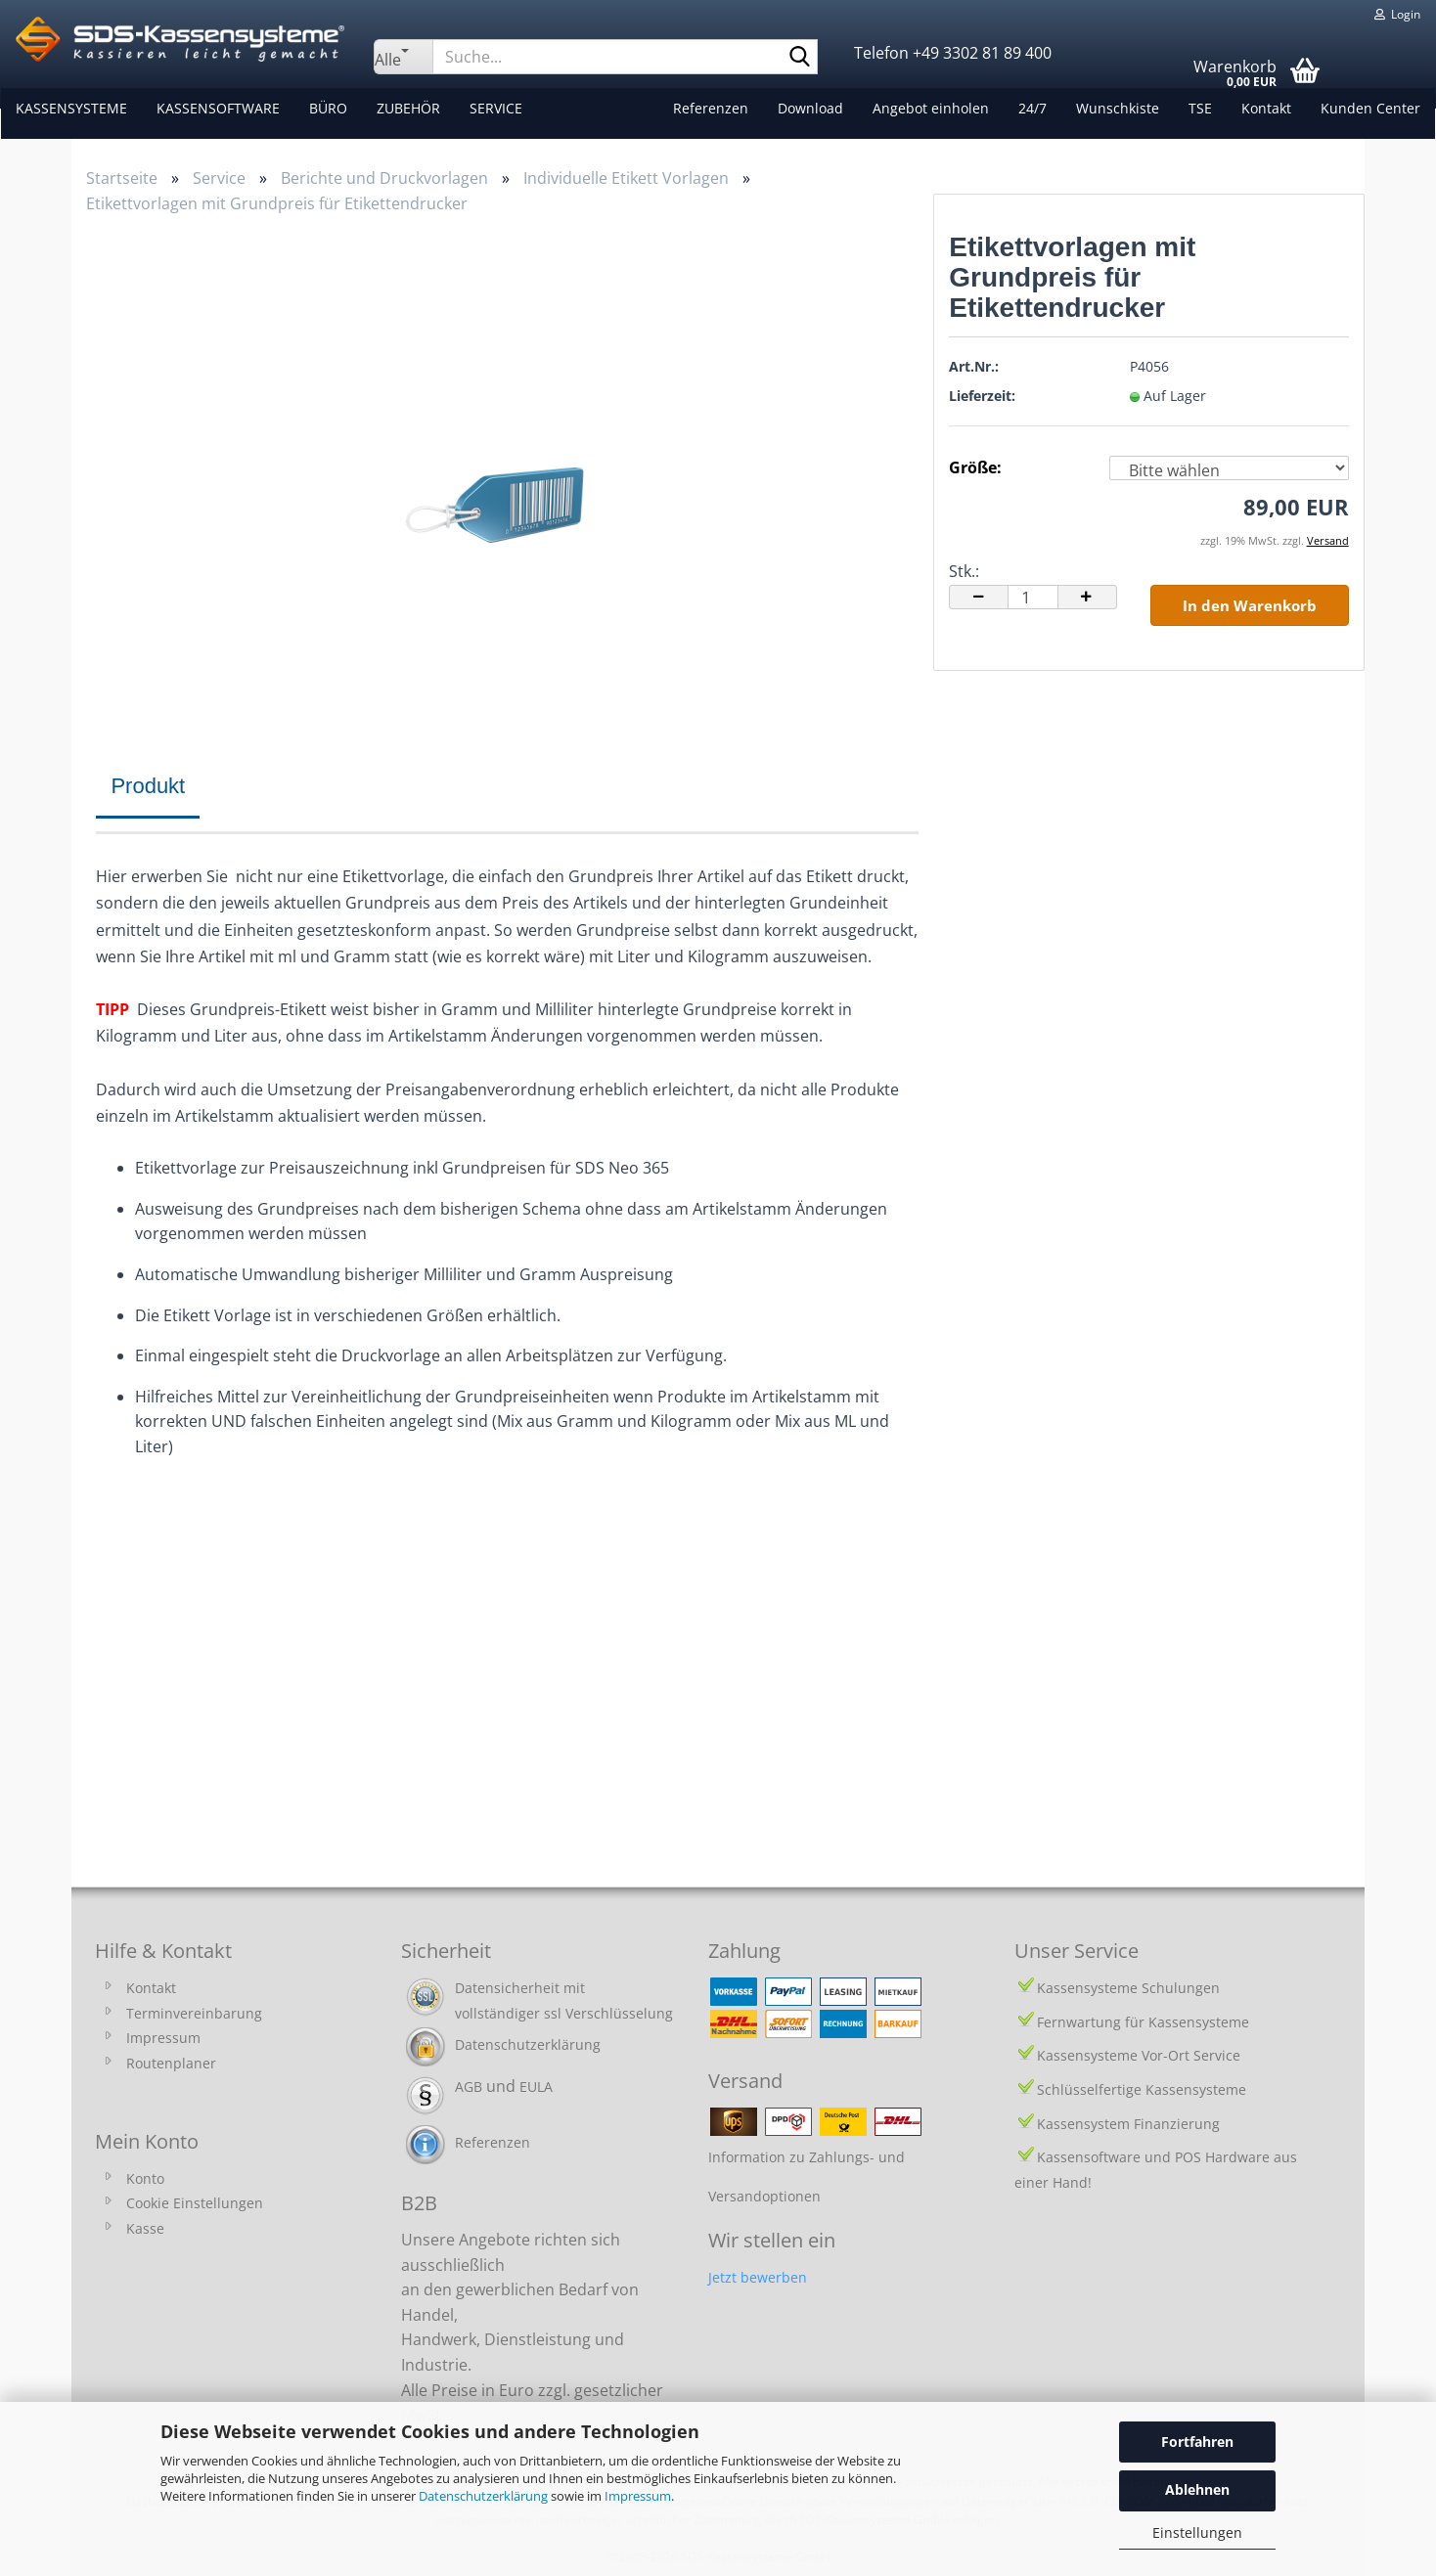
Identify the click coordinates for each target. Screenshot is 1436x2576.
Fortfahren (1197, 2441)
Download (811, 108)
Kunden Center (1371, 108)
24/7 (1033, 108)
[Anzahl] (1033, 597)
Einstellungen (1197, 2532)
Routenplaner (171, 2063)
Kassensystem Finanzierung (1128, 2123)
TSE (1201, 108)
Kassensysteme (70, 108)
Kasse (145, 2228)
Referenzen (711, 108)
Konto (145, 2178)
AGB (468, 2086)
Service (495, 108)
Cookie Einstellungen (194, 2203)
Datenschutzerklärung (483, 2496)
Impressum (638, 2496)
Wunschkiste (1118, 108)
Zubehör (407, 108)
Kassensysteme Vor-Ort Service (1138, 2055)
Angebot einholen (932, 108)
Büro (327, 108)
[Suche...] (403, 56)
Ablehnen (1197, 2489)
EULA (536, 2086)
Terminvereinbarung (194, 2013)
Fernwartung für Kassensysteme (1143, 2022)
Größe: (975, 467)
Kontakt (1267, 108)
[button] (978, 597)
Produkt (148, 786)
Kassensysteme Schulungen (1128, 1987)
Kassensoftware (217, 108)
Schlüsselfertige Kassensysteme (1141, 2089)
